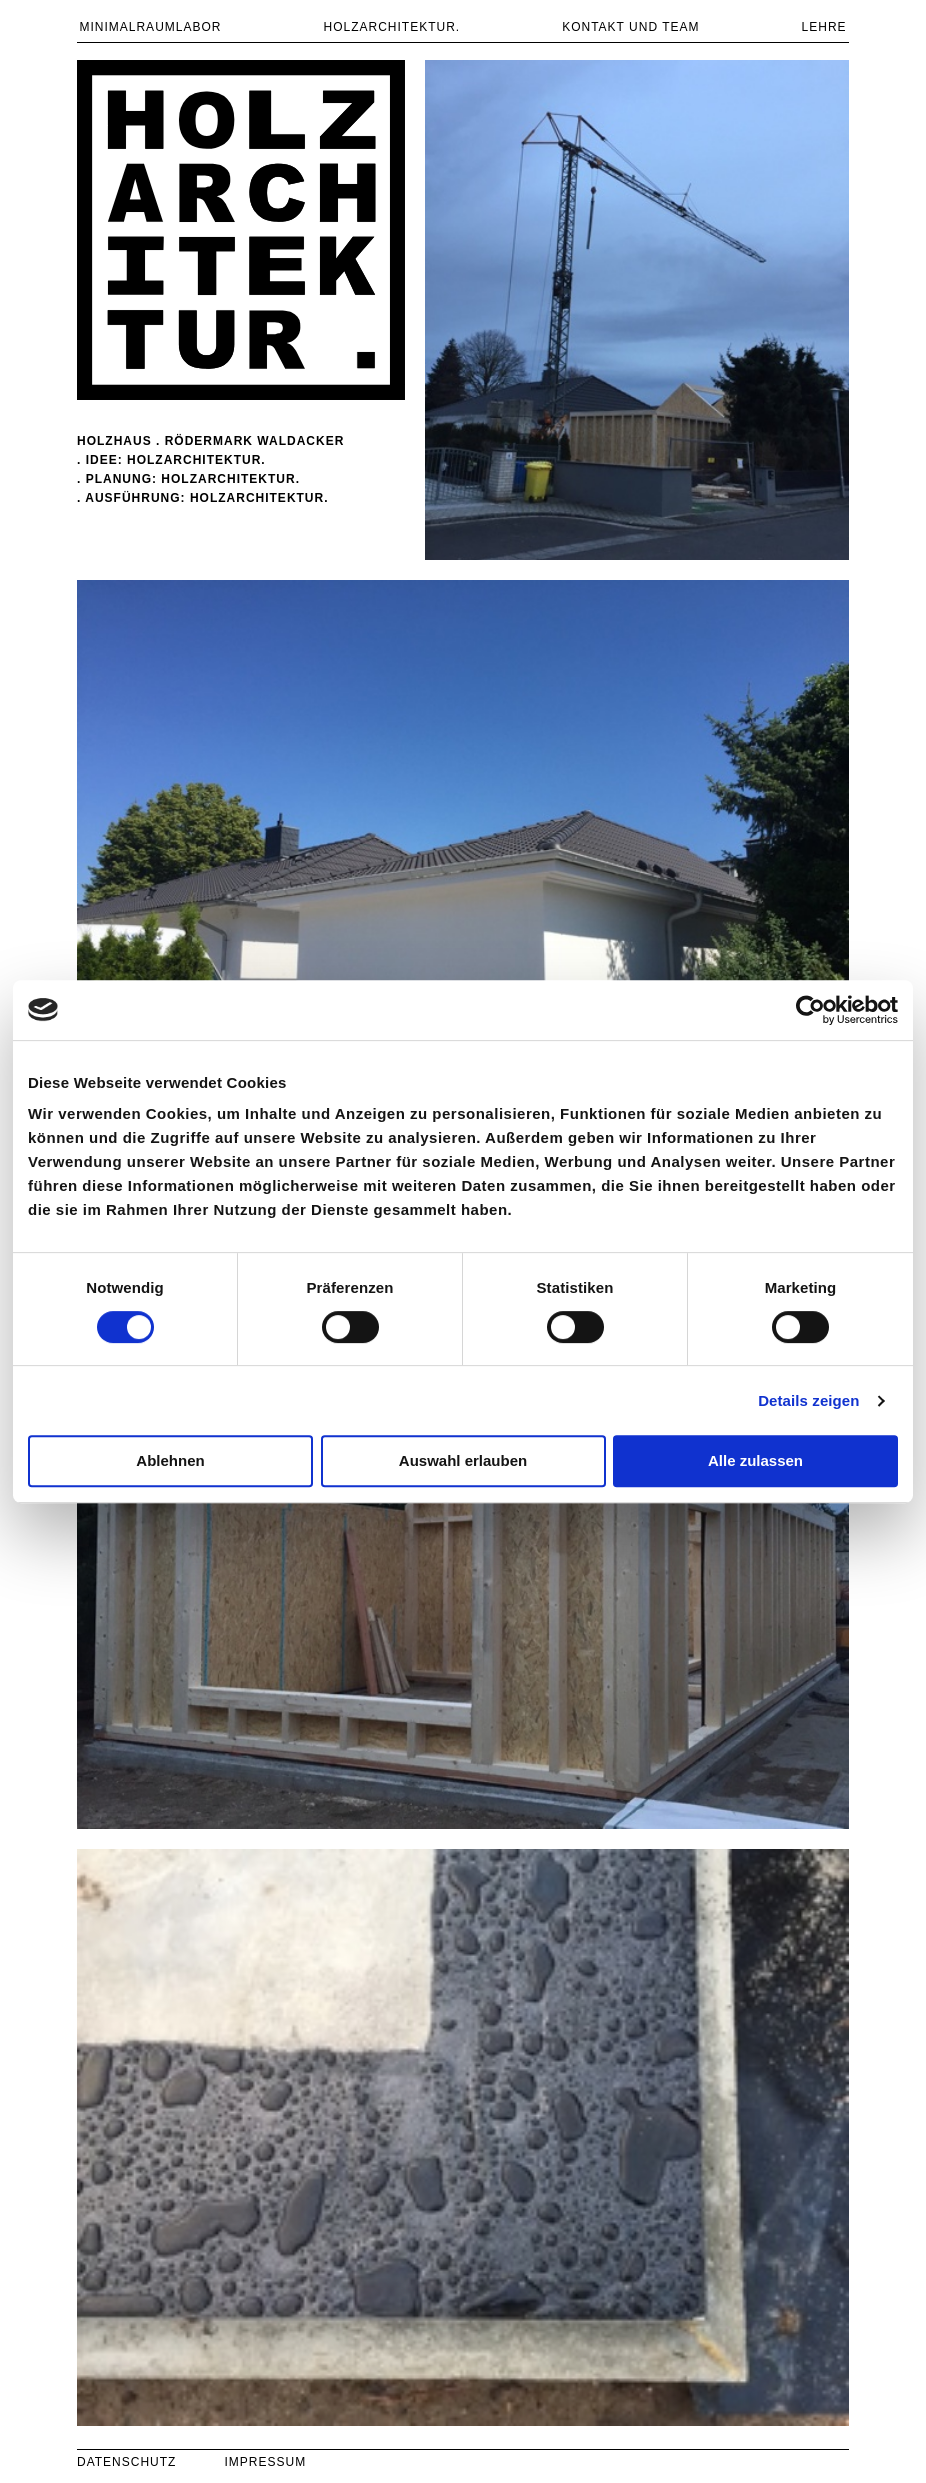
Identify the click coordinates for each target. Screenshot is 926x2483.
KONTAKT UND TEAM (630, 27)
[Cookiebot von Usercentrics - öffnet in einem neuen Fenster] (810, 1010)
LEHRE (824, 27)
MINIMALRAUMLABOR (150, 27)
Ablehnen (170, 1460)
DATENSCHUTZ (126, 2462)
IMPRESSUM (265, 2462)
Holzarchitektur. (391, 27)
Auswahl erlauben (463, 1460)
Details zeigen (808, 1400)
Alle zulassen (755, 1460)
